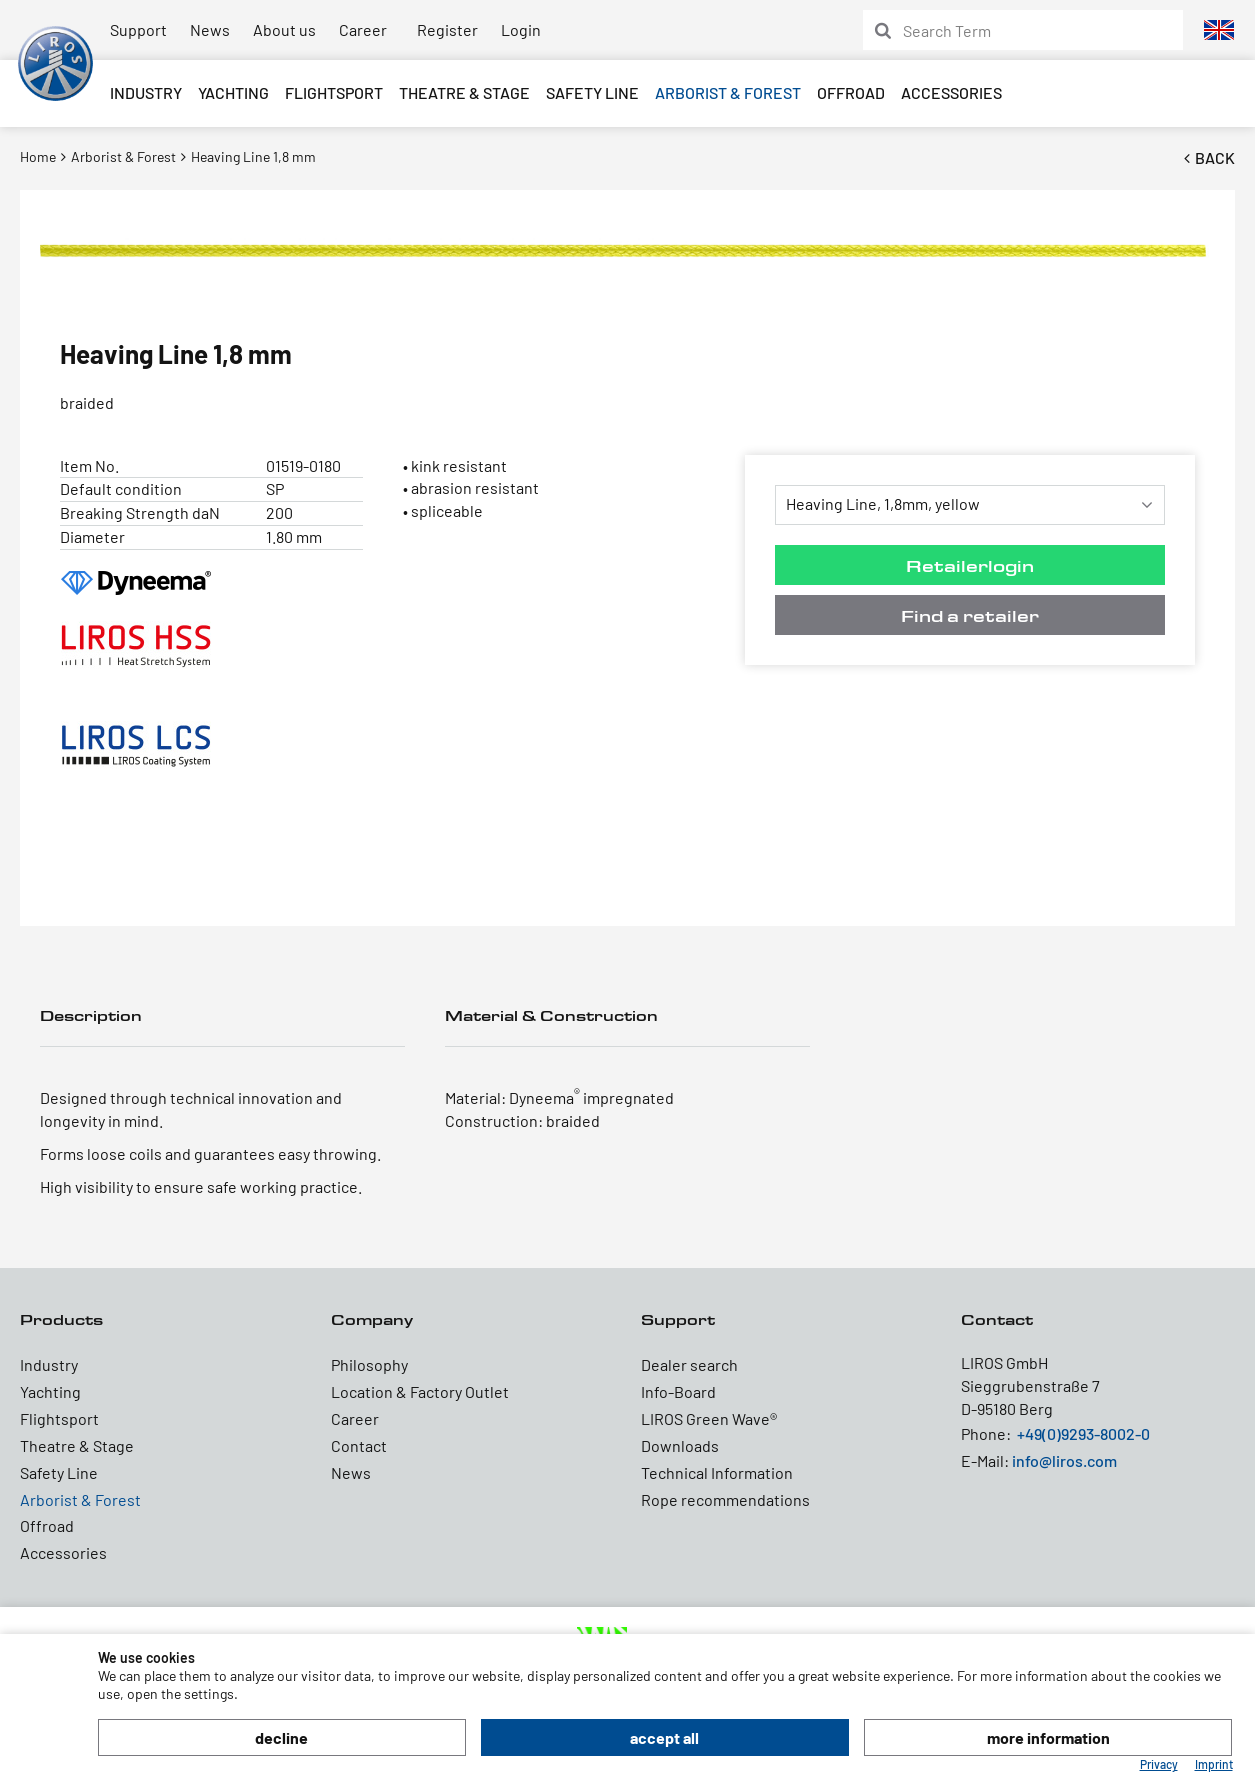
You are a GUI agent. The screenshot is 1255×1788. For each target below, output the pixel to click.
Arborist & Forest (728, 92)
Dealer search (689, 1364)
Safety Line (592, 92)
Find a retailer (970, 615)
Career (363, 29)
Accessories (951, 92)
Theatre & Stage (464, 92)
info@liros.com (1064, 1460)
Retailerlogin (970, 565)
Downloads (680, 1445)
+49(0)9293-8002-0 (1083, 1433)
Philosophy (369, 1364)
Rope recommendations (725, 1499)
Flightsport (334, 92)
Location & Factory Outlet (420, 1391)
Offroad (851, 92)
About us (284, 29)
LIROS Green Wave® (709, 1418)
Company (372, 1319)
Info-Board (678, 1391)
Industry (146, 92)
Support (138, 29)
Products (61, 1319)
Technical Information (717, 1472)
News (210, 29)
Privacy (1159, 1764)
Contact (359, 1445)
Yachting (233, 92)
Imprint (1214, 1764)
